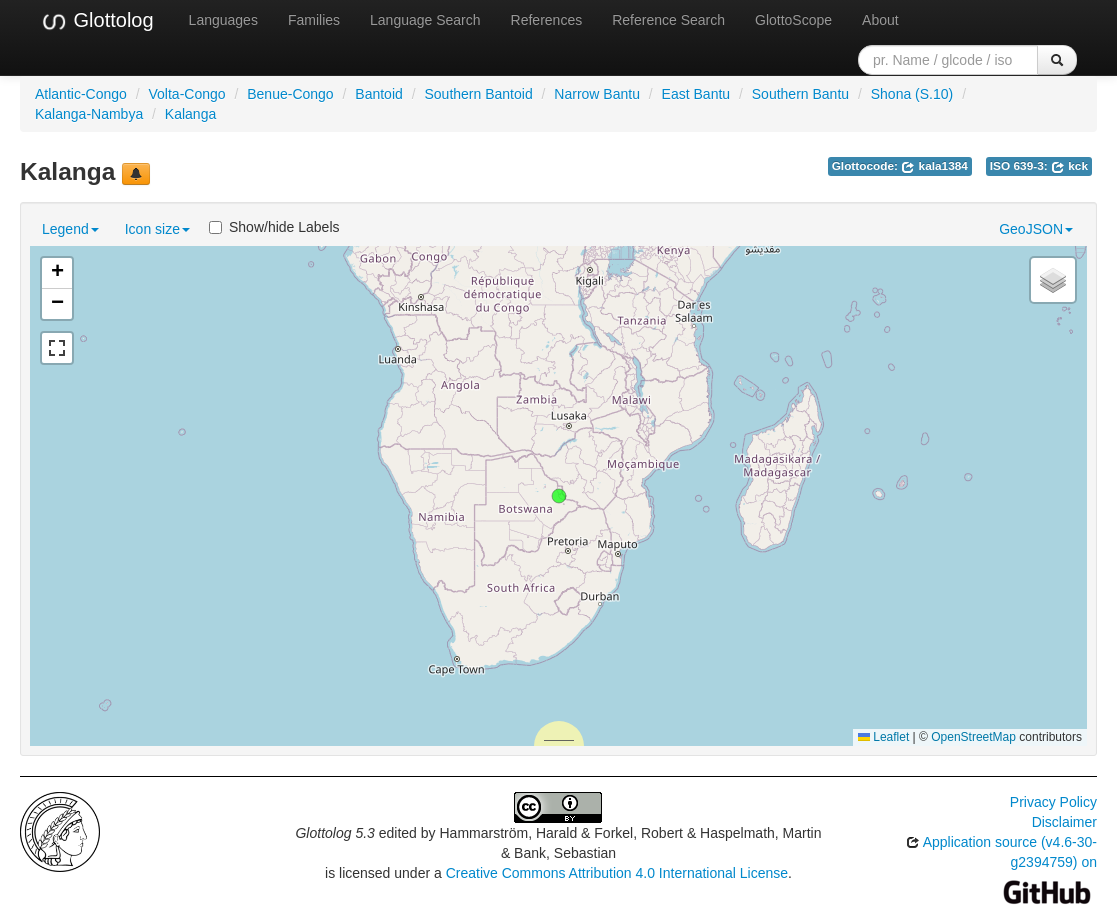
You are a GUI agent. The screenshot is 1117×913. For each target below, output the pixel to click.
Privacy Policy (1053, 802)
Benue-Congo (290, 94)
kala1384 (934, 166)
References (547, 20)
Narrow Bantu (597, 94)
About (880, 20)
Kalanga (190, 114)
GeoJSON (1036, 229)
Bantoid (378, 94)
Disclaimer (1064, 822)
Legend (70, 229)
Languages (223, 20)
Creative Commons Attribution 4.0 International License (617, 873)
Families (314, 20)
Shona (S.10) (912, 94)
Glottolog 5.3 (334, 833)
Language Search (425, 20)
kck (1069, 166)
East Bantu (696, 94)
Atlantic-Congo (81, 94)
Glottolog (97, 21)
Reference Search (668, 20)
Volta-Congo (187, 94)
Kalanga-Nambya (89, 114)
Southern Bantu (800, 94)
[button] (559, 496)
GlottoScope (793, 20)
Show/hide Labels (274, 227)
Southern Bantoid (478, 94)
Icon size (157, 229)
